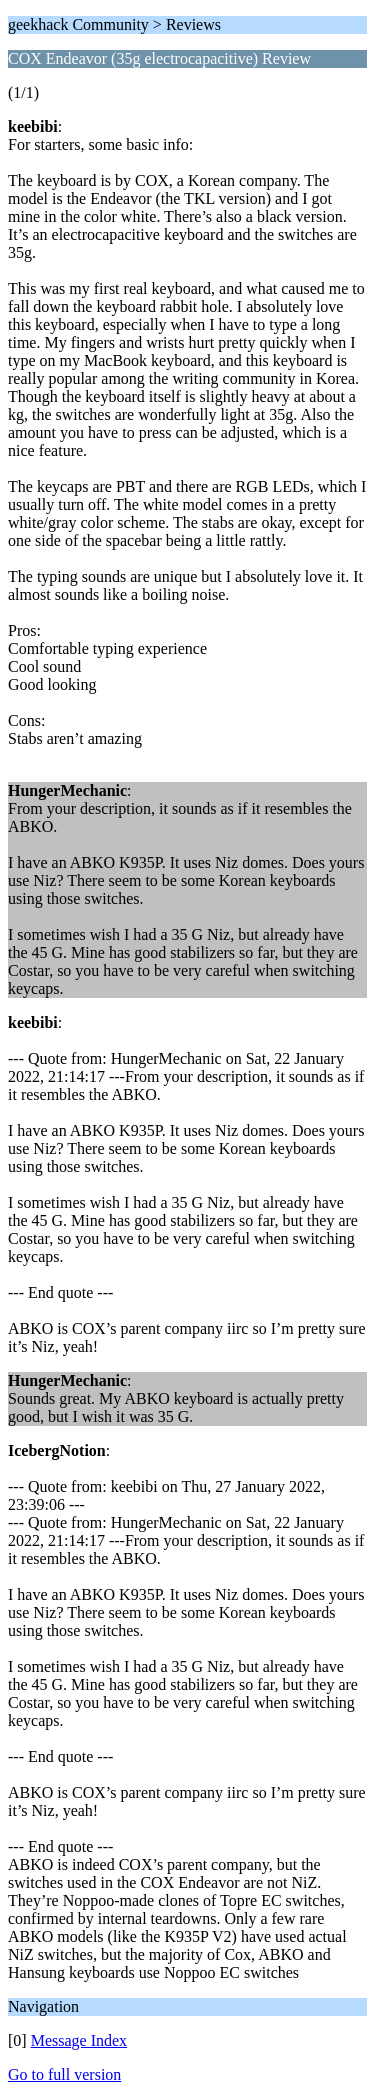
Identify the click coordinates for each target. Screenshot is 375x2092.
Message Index (79, 2040)
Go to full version (64, 2074)
